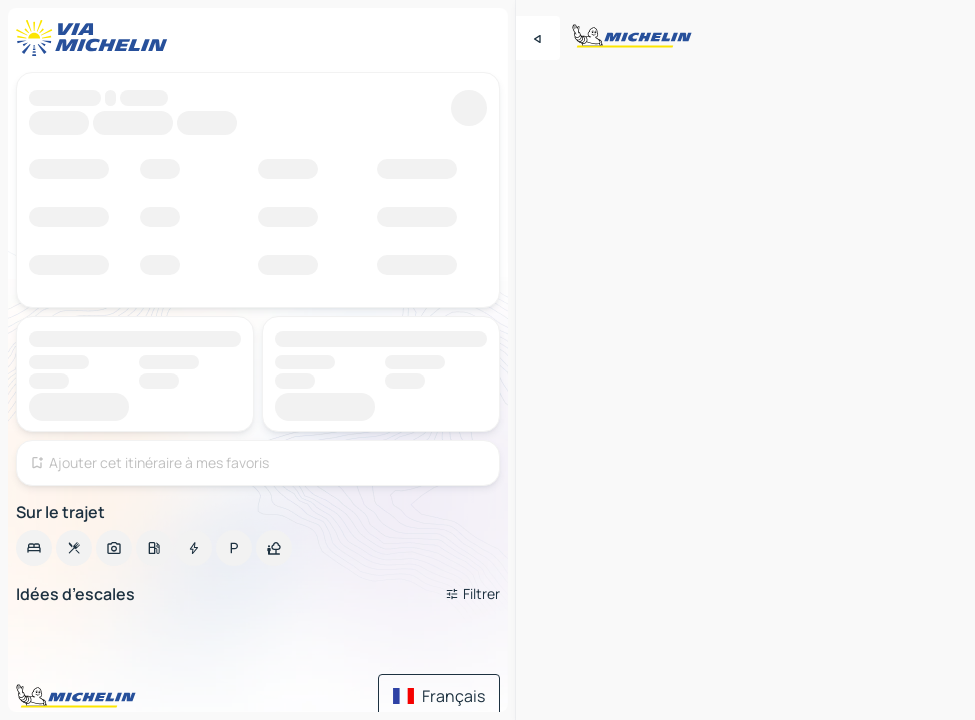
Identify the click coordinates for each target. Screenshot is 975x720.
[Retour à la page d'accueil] (96, 38)
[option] (34, 548)
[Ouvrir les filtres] (472, 594)
